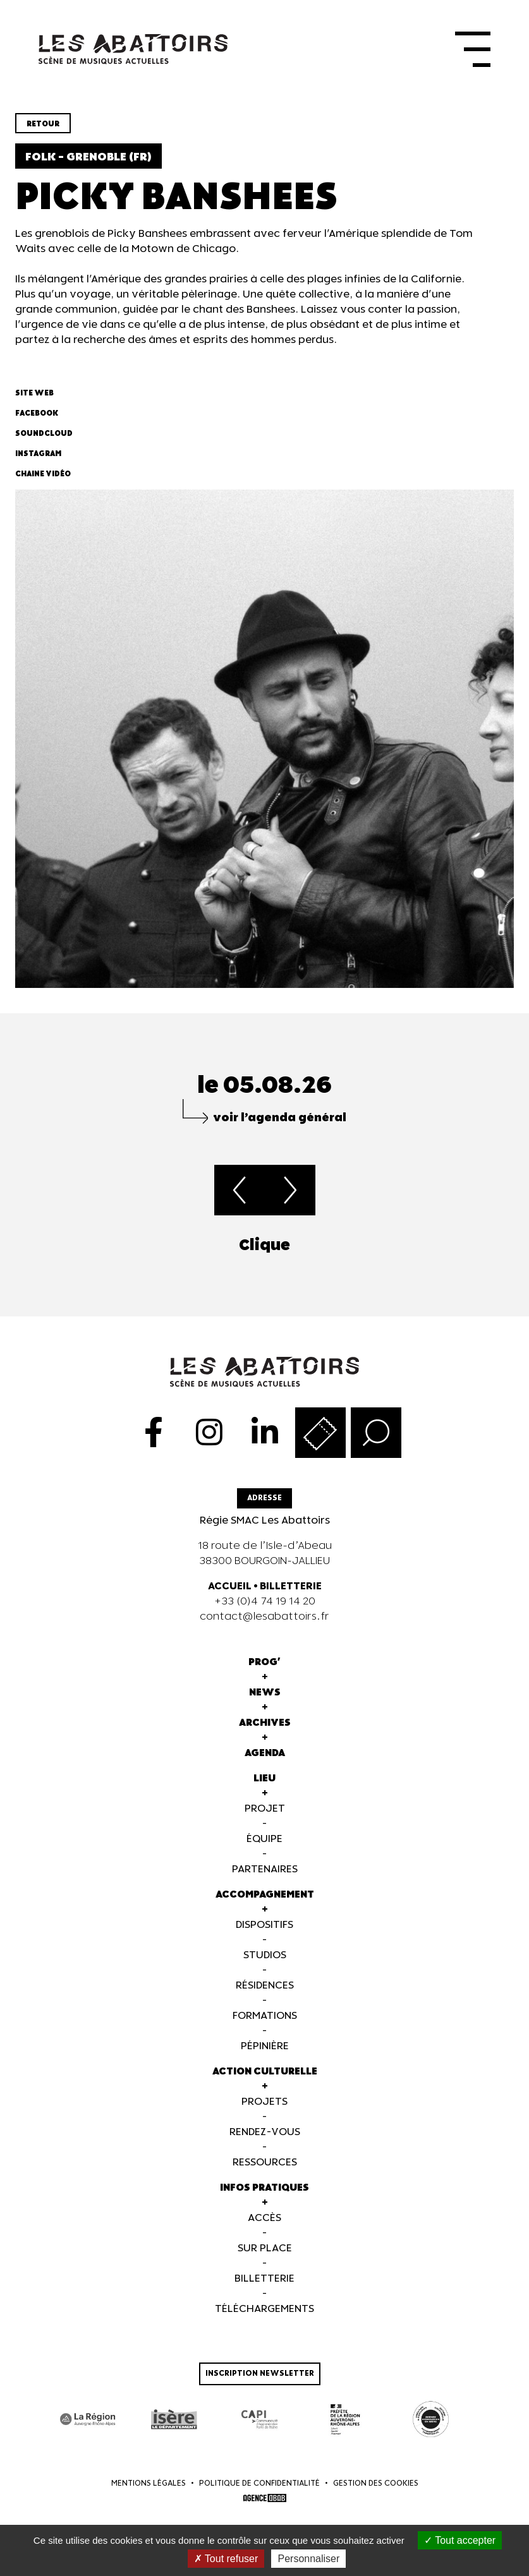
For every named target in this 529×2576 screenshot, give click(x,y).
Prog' (264, 1665)
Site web (34, 396)
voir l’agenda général (279, 1121)
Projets (264, 2105)
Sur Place (265, 2252)
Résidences (265, 1989)
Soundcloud (44, 437)
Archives (265, 1726)
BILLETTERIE (291, 1590)
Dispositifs (264, 1928)
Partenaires (265, 1873)
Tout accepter (460, 2540)
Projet (265, 1812)
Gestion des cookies (375, 2486)
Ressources (265, 2166)
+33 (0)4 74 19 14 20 (264, 1605)
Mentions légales (148, 2486)
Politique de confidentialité (259, 2486)
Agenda (265, 1756)
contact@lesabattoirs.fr (264, 1620)
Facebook (36, 416)
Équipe (264, 1842)
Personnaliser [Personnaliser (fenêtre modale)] (308, 2558)
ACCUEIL (230, 1590)
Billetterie (264, 2282)
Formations (265, 2019)
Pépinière (265, 2049)
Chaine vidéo (43, 477)
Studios (264, 1959)
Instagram (38, 457)
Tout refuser (226, 2558)
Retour (43, 127)
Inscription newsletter (259, 2376)
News (265, 1696)
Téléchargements (264, 2312)
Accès (264, 2221)
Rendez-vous (264, 2135)
